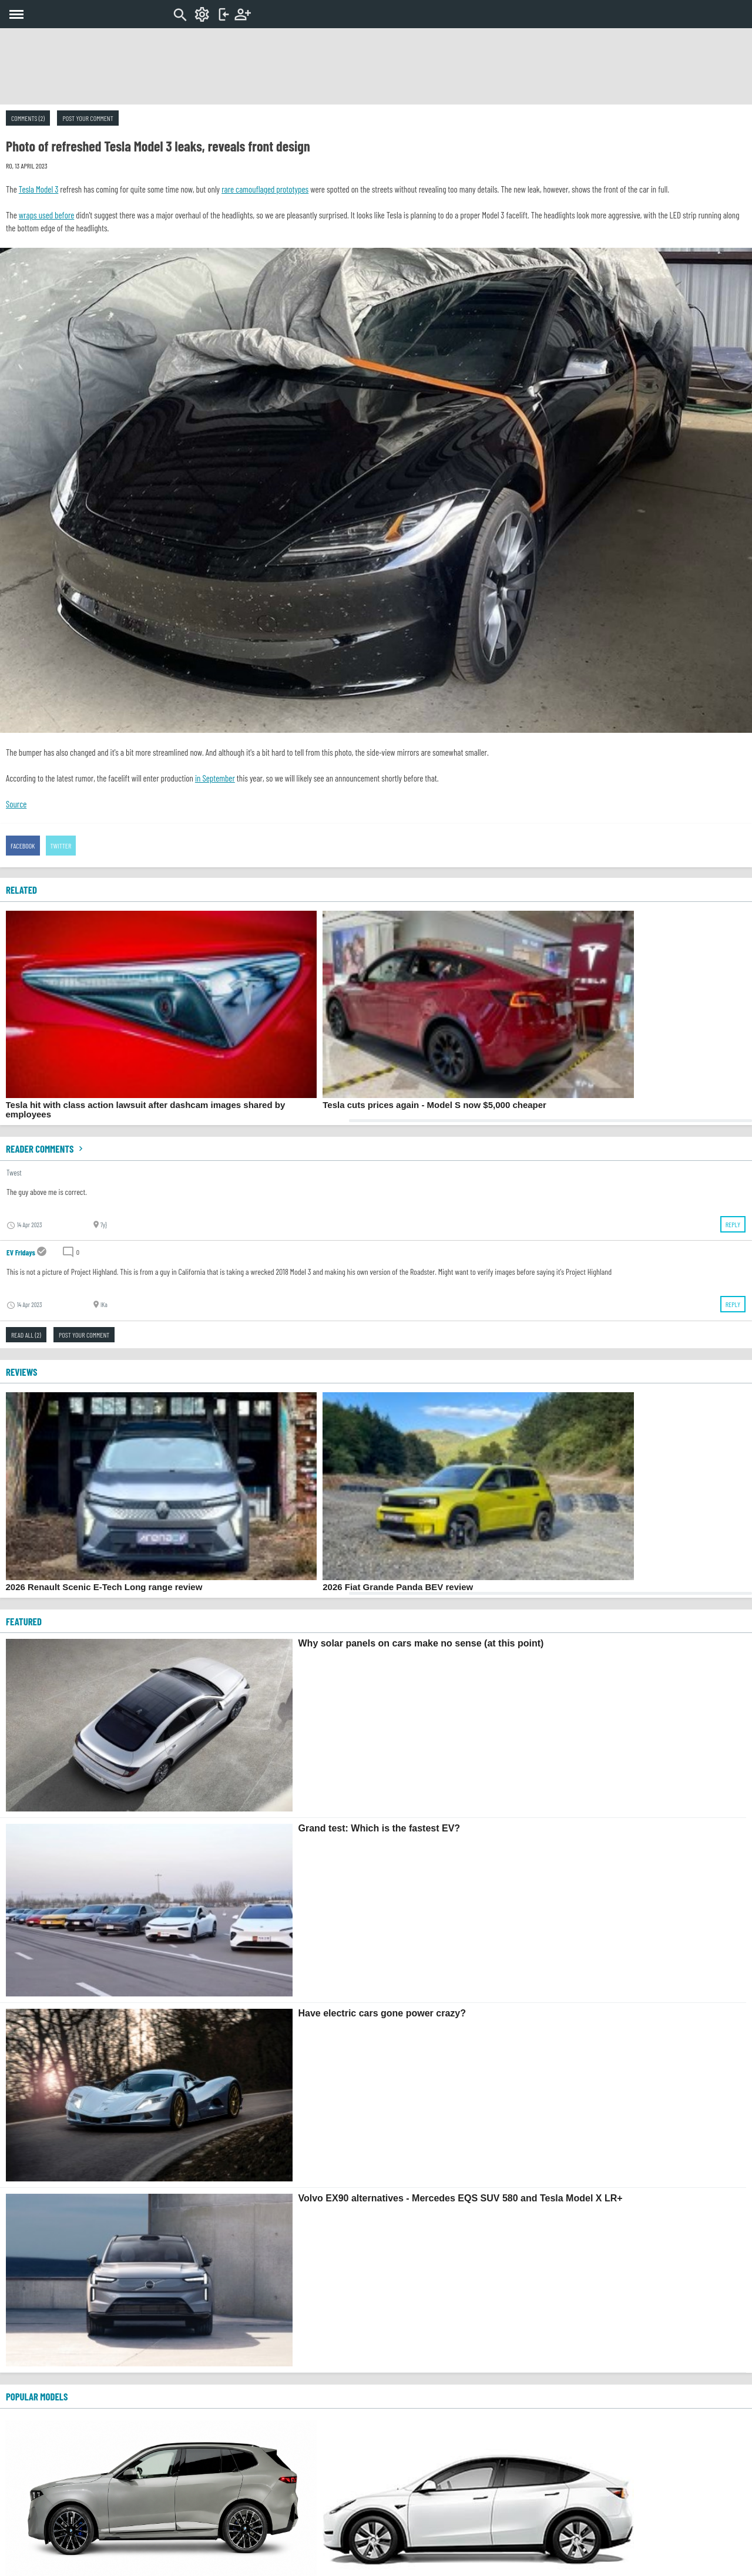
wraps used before (47, 215)
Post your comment (87, 118)
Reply (733, 1224)
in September (215, 778)
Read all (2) (26, 1335)
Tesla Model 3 (39, 189)
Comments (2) (28, 118)
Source (16, 804)
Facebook (23, 845)
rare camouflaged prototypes (264, 189)
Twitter (61, 845)
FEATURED (24, 1621)
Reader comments (46, 1148)
